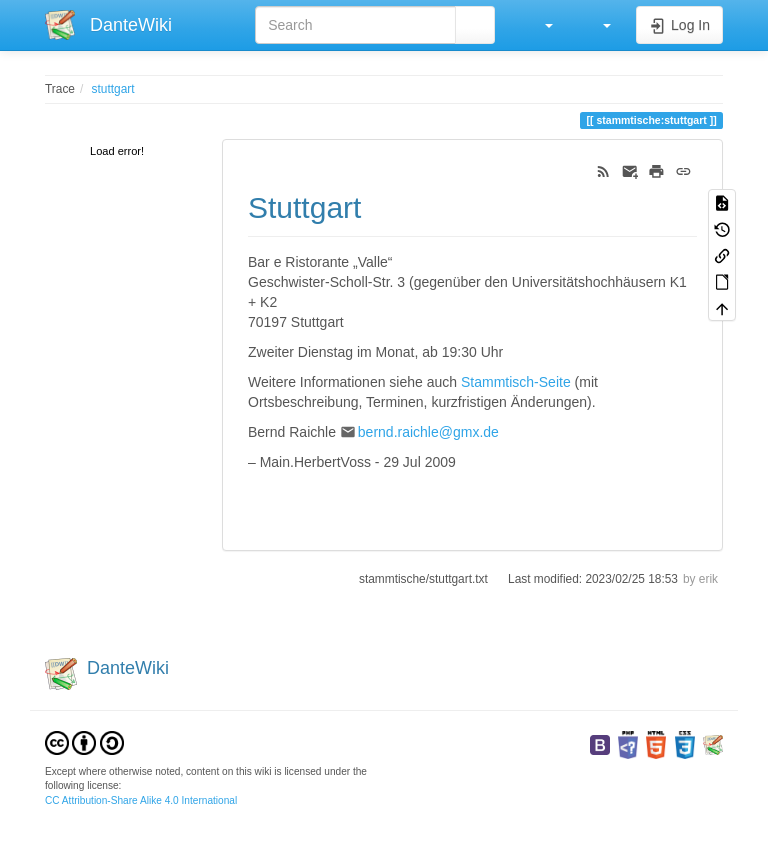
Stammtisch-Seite (516, 382)
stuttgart (113, 89)
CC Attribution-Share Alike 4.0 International (141, 800)
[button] (539, 25)
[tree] (118, 152)
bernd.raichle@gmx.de (428, 432)
